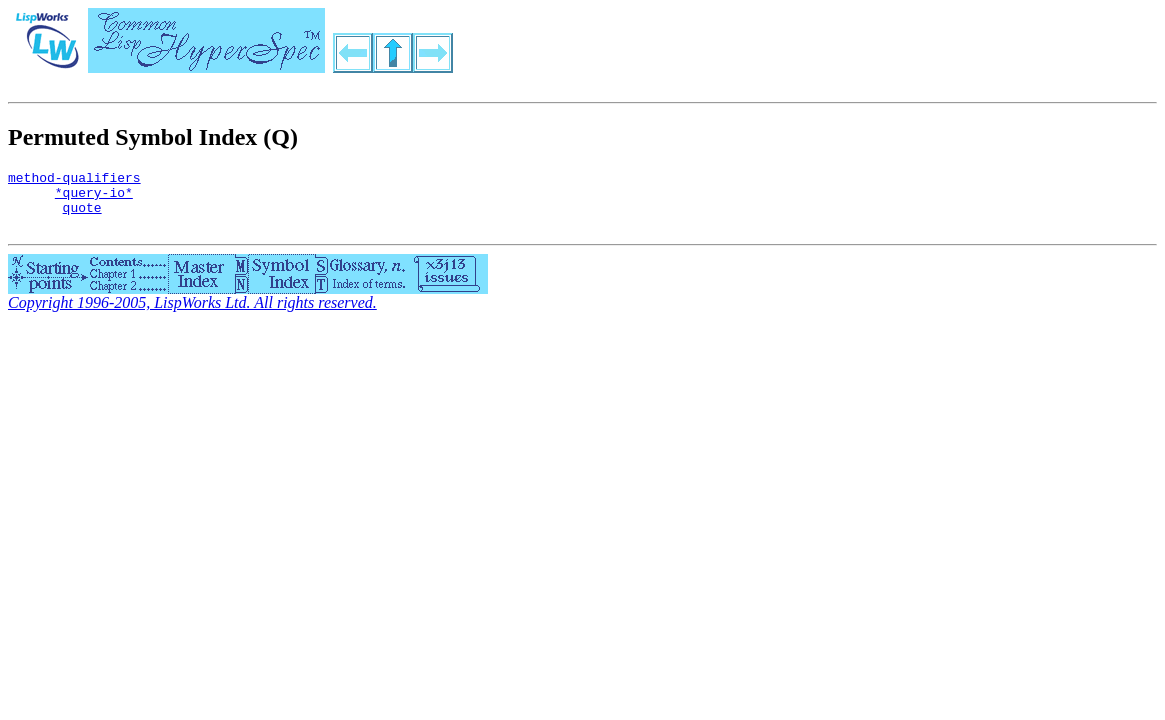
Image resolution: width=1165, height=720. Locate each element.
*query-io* (94, 198)
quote (82, 216)
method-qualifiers (74, 180)
